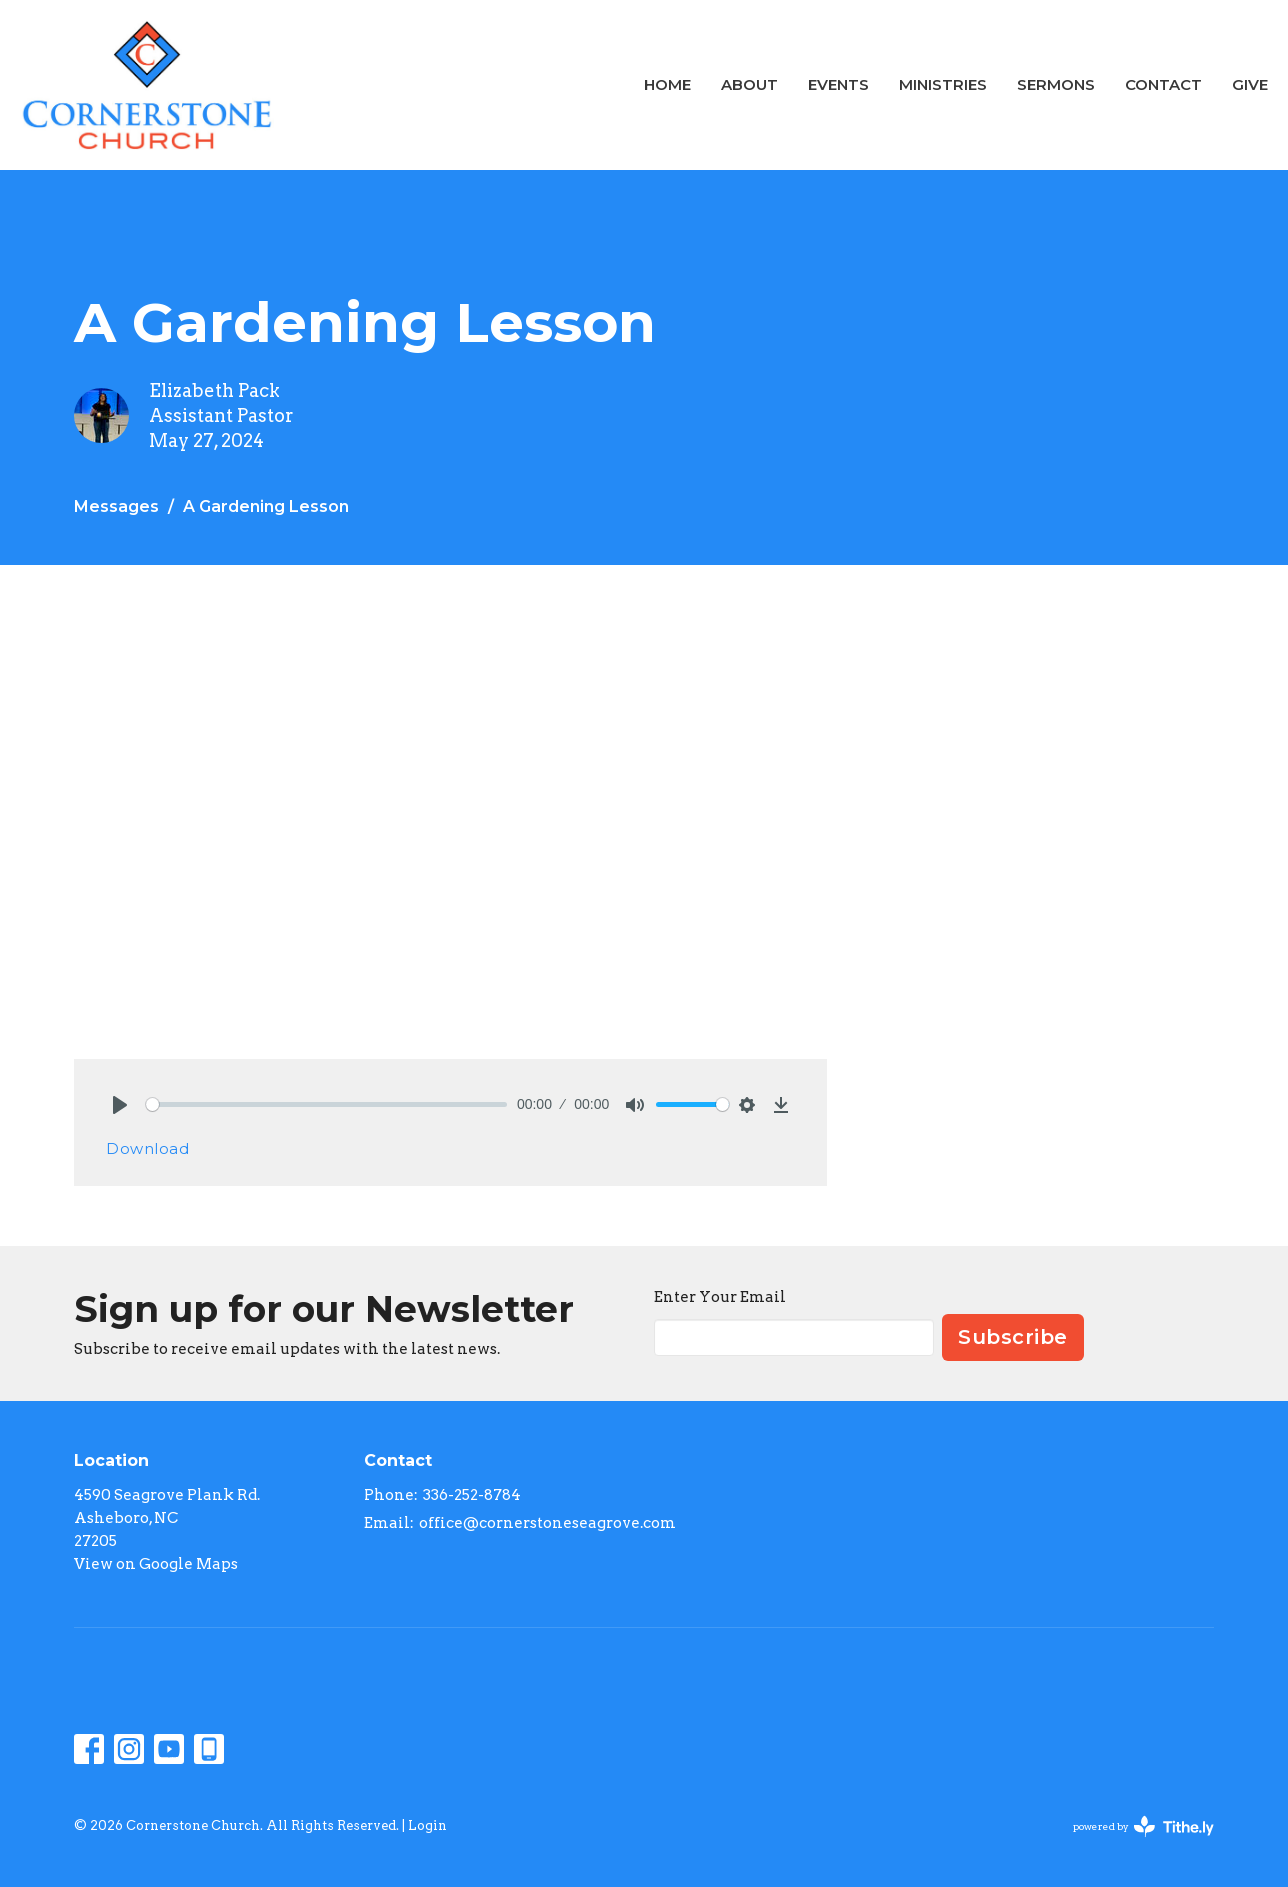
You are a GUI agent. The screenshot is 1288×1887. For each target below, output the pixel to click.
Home (667, 84)
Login (427, 1825)
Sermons (1056, 84)
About (749, 84)
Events (838, 84)
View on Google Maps (156, 1564)
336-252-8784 (472, 1495)
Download (147, 1148)
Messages (116, 506)
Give (1250, 84)
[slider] (326, 1104)
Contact (1163, 84)
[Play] (120, 1105)
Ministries (943, 84)
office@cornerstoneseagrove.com (547, 1523)
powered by (1143, 1826)
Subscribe (1013, 1337)
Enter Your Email (720, 1297)
